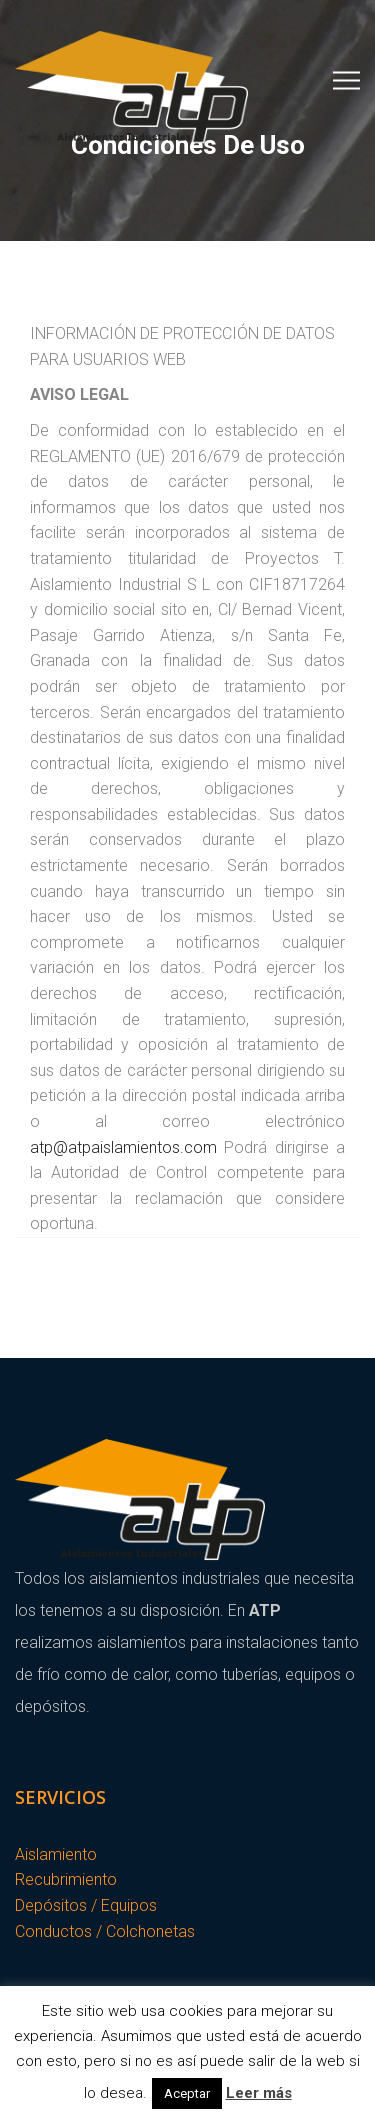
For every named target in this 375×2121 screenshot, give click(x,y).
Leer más (259, 2093)
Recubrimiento (66, 1879)
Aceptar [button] (187, 2093)
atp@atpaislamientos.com (123, 1147)
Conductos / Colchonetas (105, 1931)
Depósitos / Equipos (86, 1905)
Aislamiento (56, 1854)
